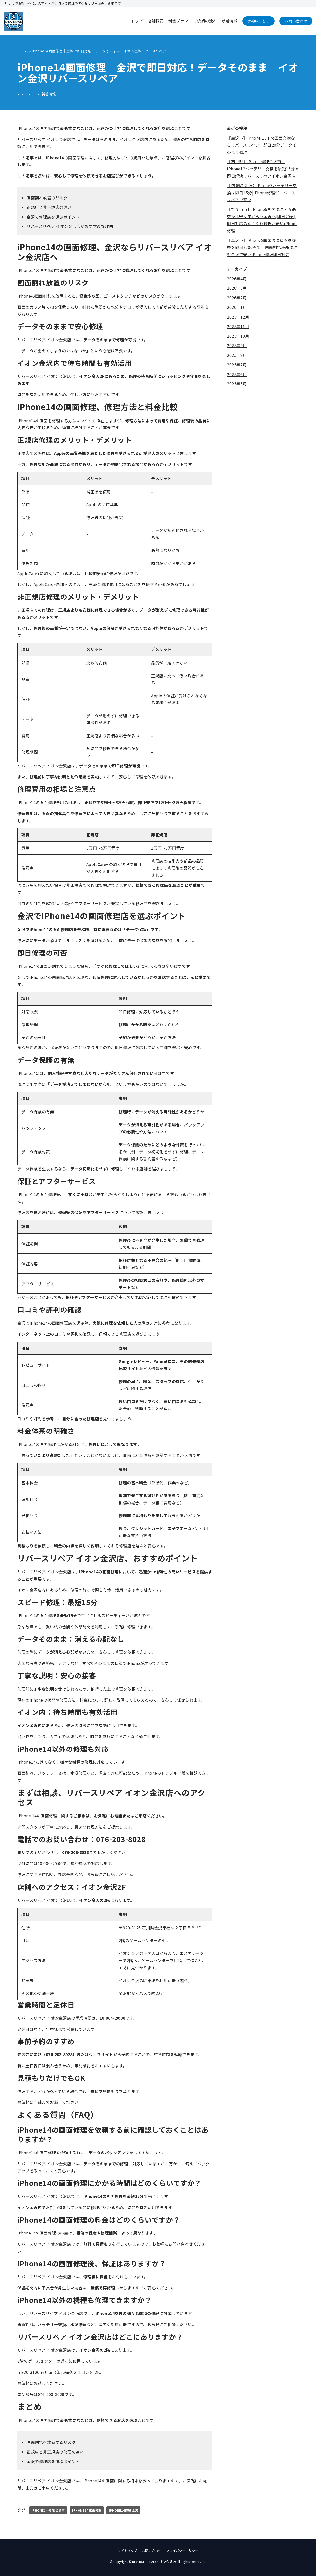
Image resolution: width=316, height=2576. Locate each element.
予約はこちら (258, 20)
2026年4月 (237, 279)
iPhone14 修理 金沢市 (48, 2510)
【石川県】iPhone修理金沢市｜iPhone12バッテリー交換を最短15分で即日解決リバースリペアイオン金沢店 (263, 169)
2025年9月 (237, 345)
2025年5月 (237, 384)
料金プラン (178, 21)
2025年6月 (237, 374)
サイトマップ (127, 2550)
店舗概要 (155, 21)
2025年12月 (238, 317)
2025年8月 (237, 355)
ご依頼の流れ (205, 21)
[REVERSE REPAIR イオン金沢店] (13, 21)
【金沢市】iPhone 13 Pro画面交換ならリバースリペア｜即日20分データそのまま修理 (261, 145)
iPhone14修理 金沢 (123, 2510)
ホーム (22, 50)
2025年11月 (238, 326)
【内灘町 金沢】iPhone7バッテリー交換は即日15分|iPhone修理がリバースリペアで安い (262, 192)
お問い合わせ (295, 20)
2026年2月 (237, 298)
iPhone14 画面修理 (86, 2510)
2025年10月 (238, 336)
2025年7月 (237, 365)
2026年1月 (237, 307)
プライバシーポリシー (182, 2550)
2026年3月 (237, 288)
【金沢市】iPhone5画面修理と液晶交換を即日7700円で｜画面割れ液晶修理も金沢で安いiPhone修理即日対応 (262, 247)
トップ (137, 21)
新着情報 (229, 21)
